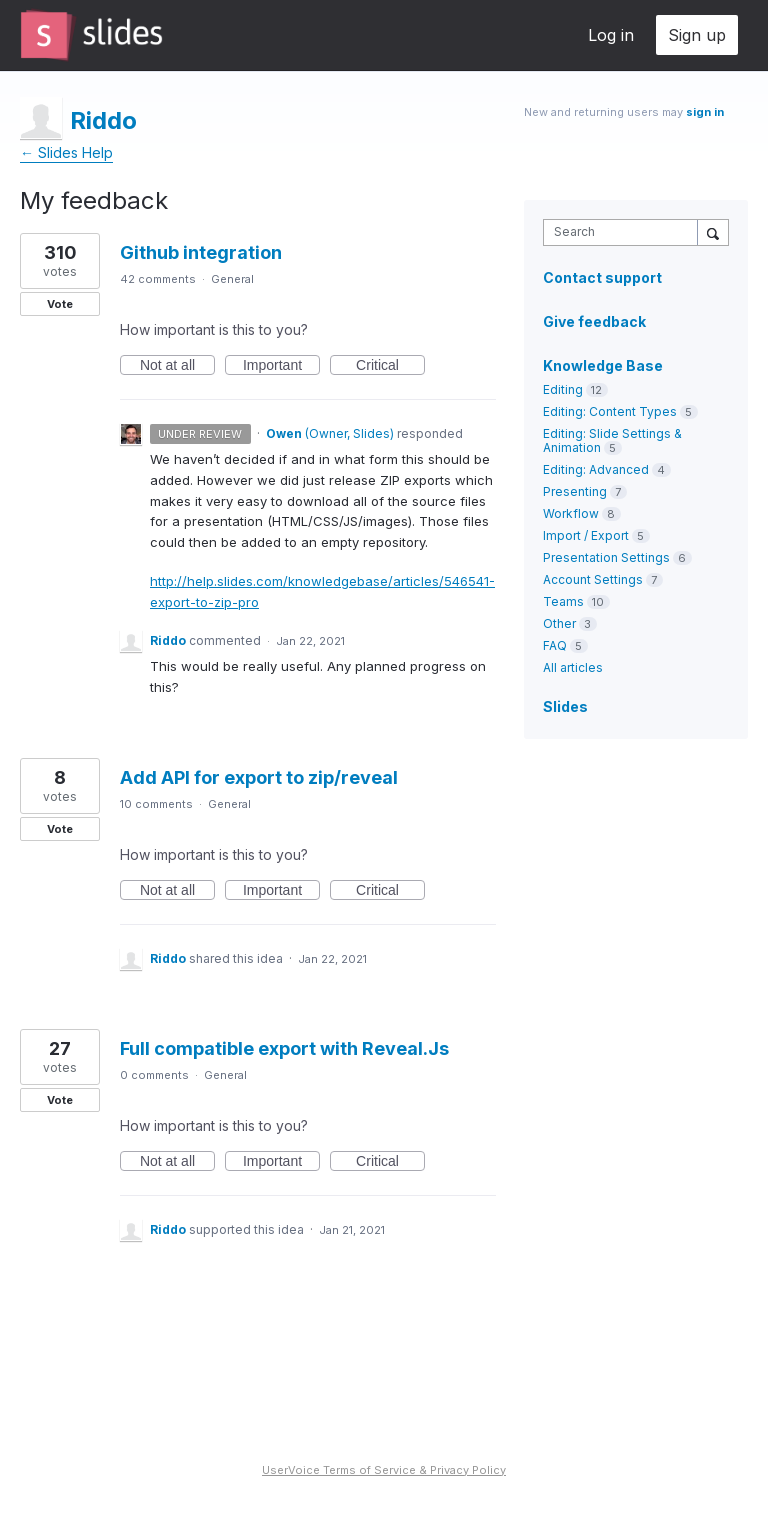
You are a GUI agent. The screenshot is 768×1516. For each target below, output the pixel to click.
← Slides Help (66, 152)
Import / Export (586, 535)
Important (281, 366)
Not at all (177, 366)
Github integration (201, 252)
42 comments (158, 279)
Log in (611, 35)
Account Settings (593, 579)
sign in (705, 112)
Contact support (602, 278)
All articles (573, 667)
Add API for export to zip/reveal (259, 777)
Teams (563, 601)
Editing (563, 389)
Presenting (575, 491)
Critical (390, 366)
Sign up (697, 35)
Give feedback (594, 321)
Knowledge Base (603, 365)
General (232, 279)
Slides (565, 706)
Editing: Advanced (596, 469)
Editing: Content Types (610, 411)
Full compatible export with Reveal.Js (284, 1048)
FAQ (555, 645)
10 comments (156, 804)
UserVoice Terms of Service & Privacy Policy (384, 1470)
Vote (60, 304)
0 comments (154, 1075)
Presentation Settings (606, 557)
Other (559, 623)
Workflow (571, 513)
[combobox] (625, 232)
